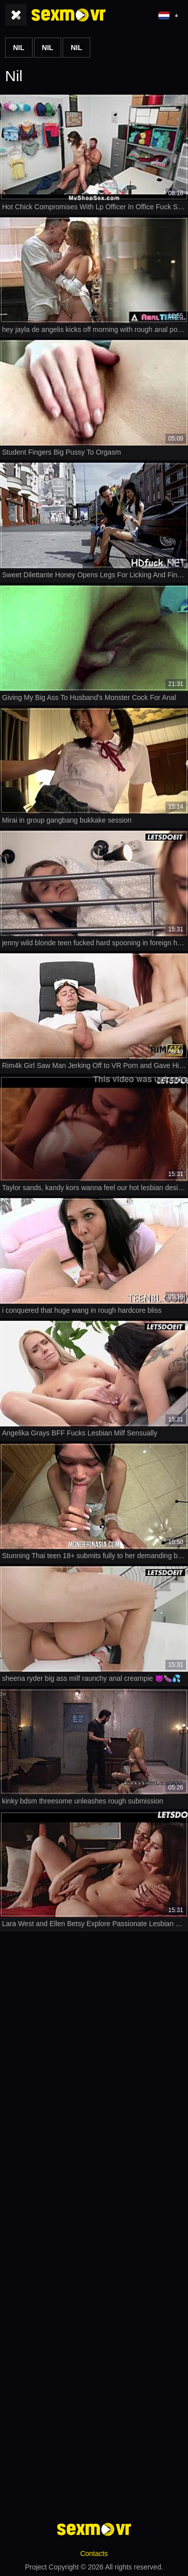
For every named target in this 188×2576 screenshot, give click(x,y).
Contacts (94, 2553)
